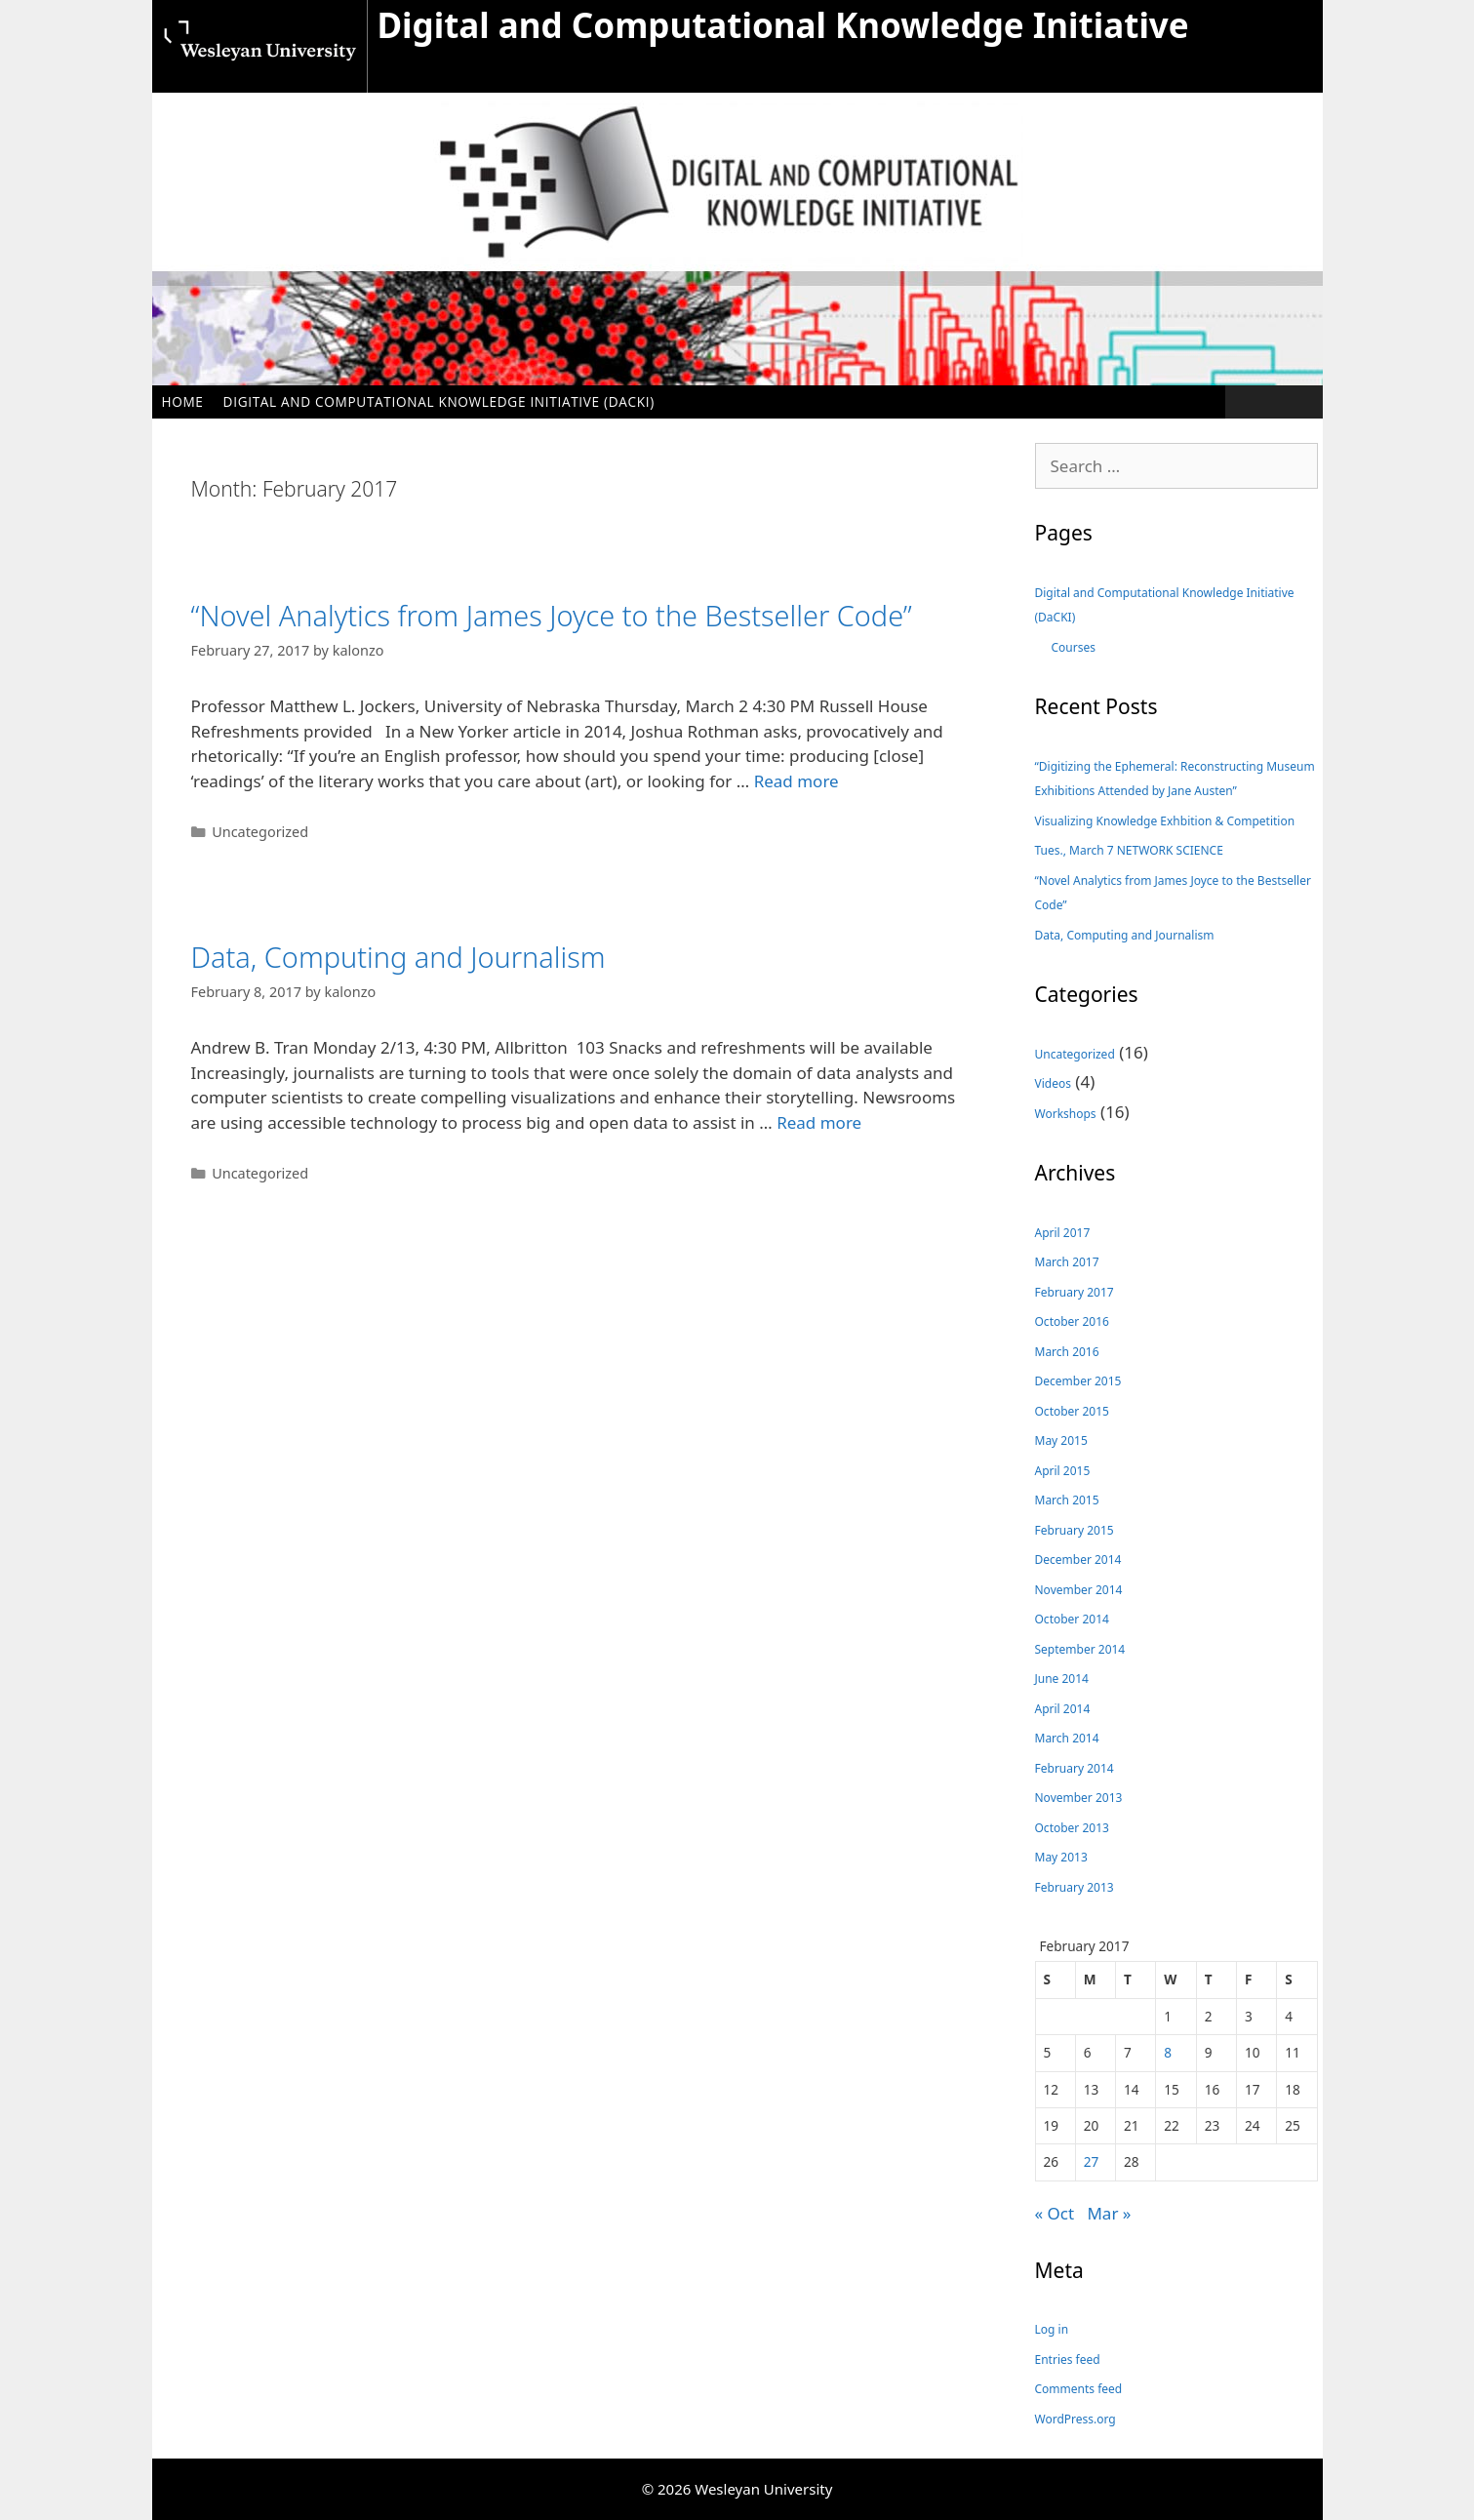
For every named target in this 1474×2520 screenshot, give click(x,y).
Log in (1052, 2329)
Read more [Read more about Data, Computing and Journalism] (819, 1122)
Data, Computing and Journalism (398, 957)
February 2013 (1074, 1887)
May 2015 (1061, 1440)
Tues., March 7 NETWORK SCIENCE (1129, 850)
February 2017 (1074, 1292)
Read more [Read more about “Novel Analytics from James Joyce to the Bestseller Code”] (796, 781)
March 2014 (1067, 1738)
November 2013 (1079, 1797)
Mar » (1109, 2213)
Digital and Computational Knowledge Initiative (783, 25)
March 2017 (1067, 1262)
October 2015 (1072, 1411)
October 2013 (1072, 1828)
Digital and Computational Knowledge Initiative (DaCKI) (439, 401)
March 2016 (1067, 1351)
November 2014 (1079, 1589)
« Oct (1055, 2213)
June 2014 (1062, 1678)
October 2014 (1072, 1619)
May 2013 (1061, 1857)
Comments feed (1079, 2388)
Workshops (1065, 1113)
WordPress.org (1075, 2419)
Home (183, 401)
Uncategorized (260, 831)
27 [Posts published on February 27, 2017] (1091, 2161)
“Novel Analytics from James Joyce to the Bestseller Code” (551, 615)
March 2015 (1067, 1500)
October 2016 (1072, 1321)
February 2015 (1074, 1530)
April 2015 (1063, 1470)
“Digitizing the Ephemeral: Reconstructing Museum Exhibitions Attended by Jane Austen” (1175, 779)
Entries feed (1067, 2359)
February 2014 (1074, 1768)
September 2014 (1080, 1649)
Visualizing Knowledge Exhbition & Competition (1165, 821)
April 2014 (1063, 1708)
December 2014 (1078, 1559)
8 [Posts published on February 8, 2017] (1168, 2052)
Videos (1053, 1083)
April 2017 (1063, 1232)
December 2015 (1078, 1381)
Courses (1074, 647)
